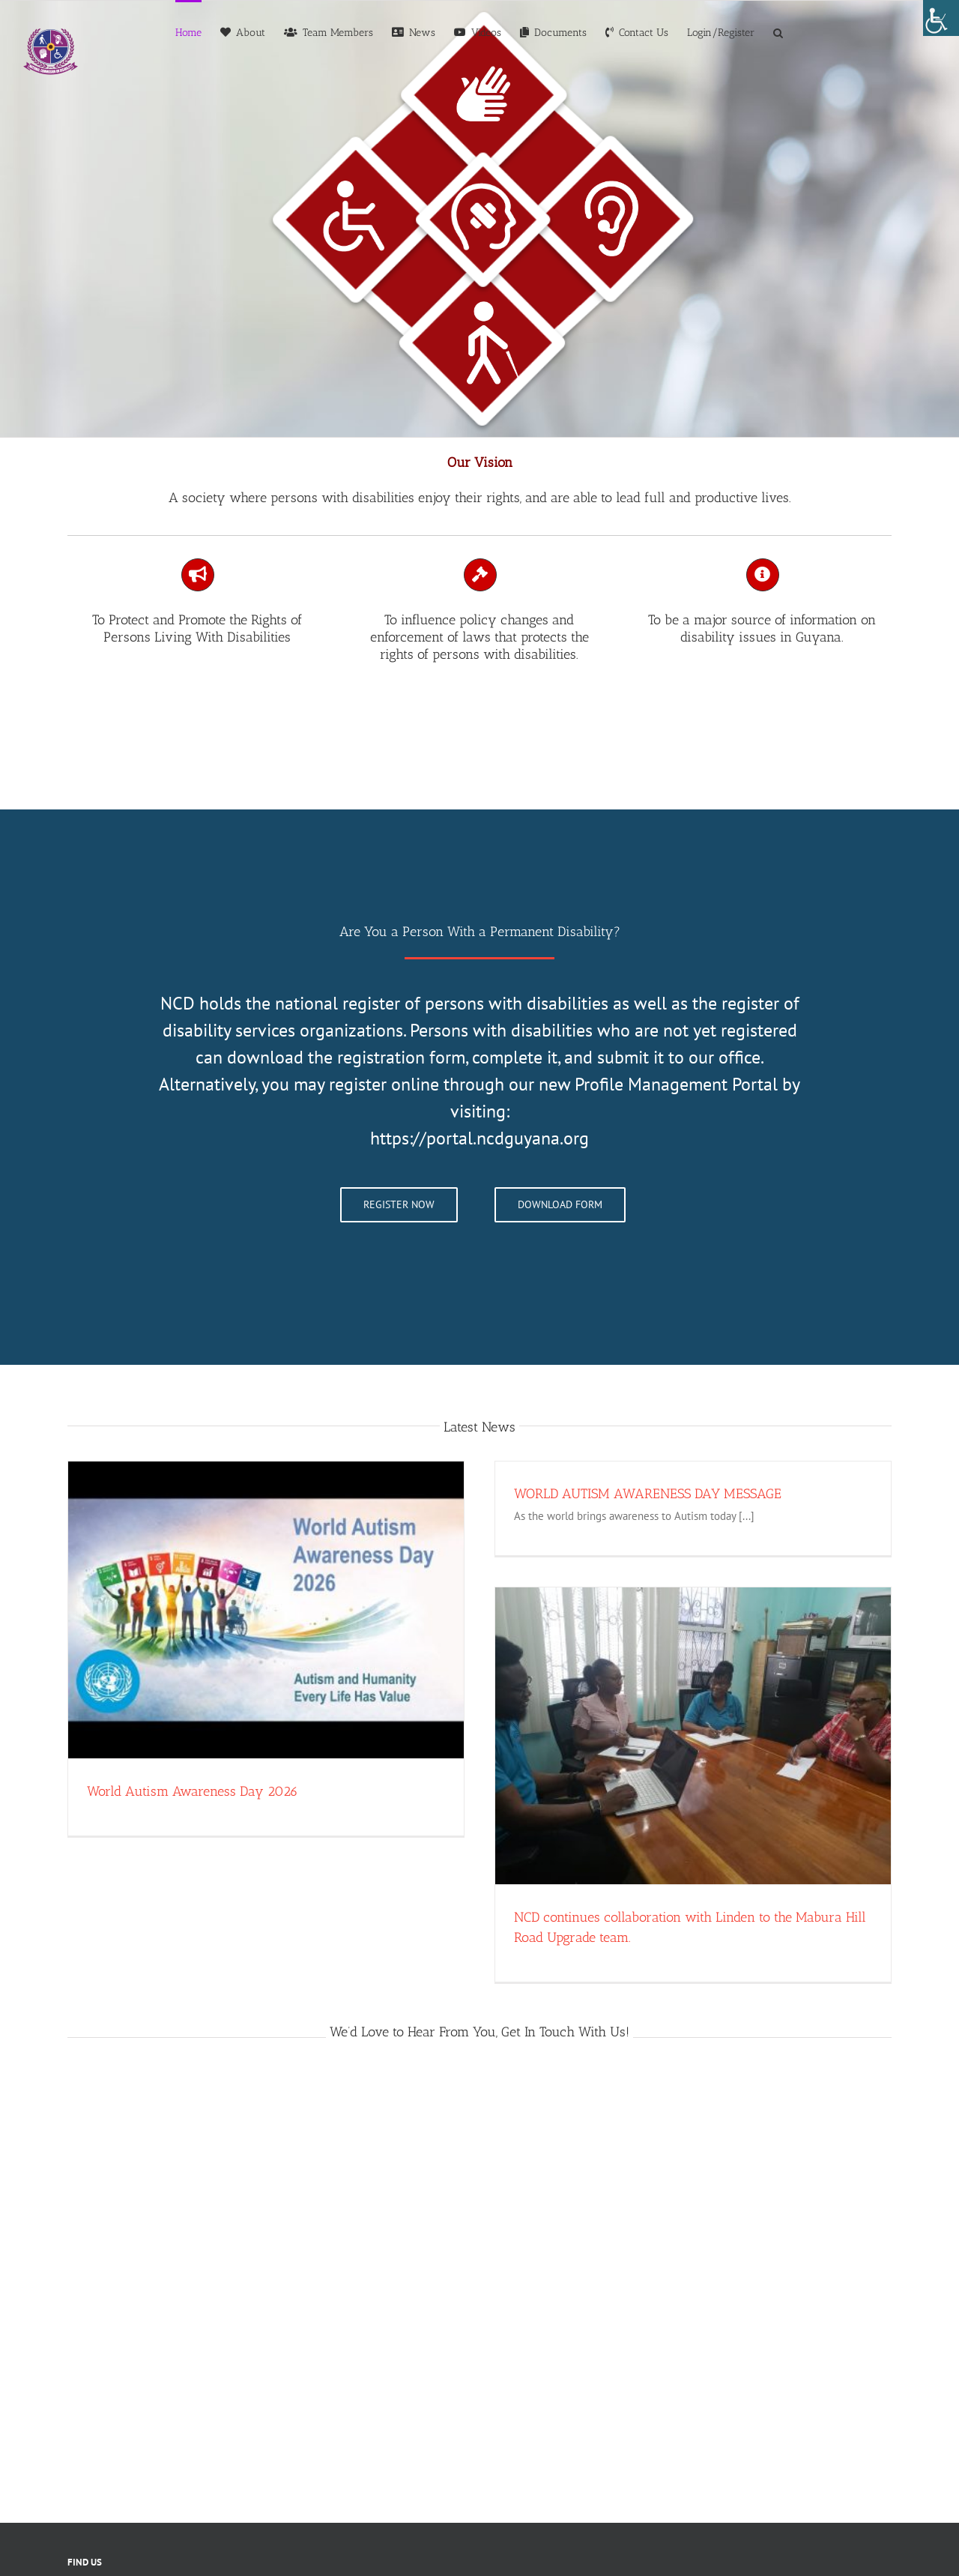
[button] (778, 31)
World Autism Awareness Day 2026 (192, 1791)
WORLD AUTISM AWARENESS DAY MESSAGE (647, 1493)
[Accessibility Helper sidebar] (941, 18)
